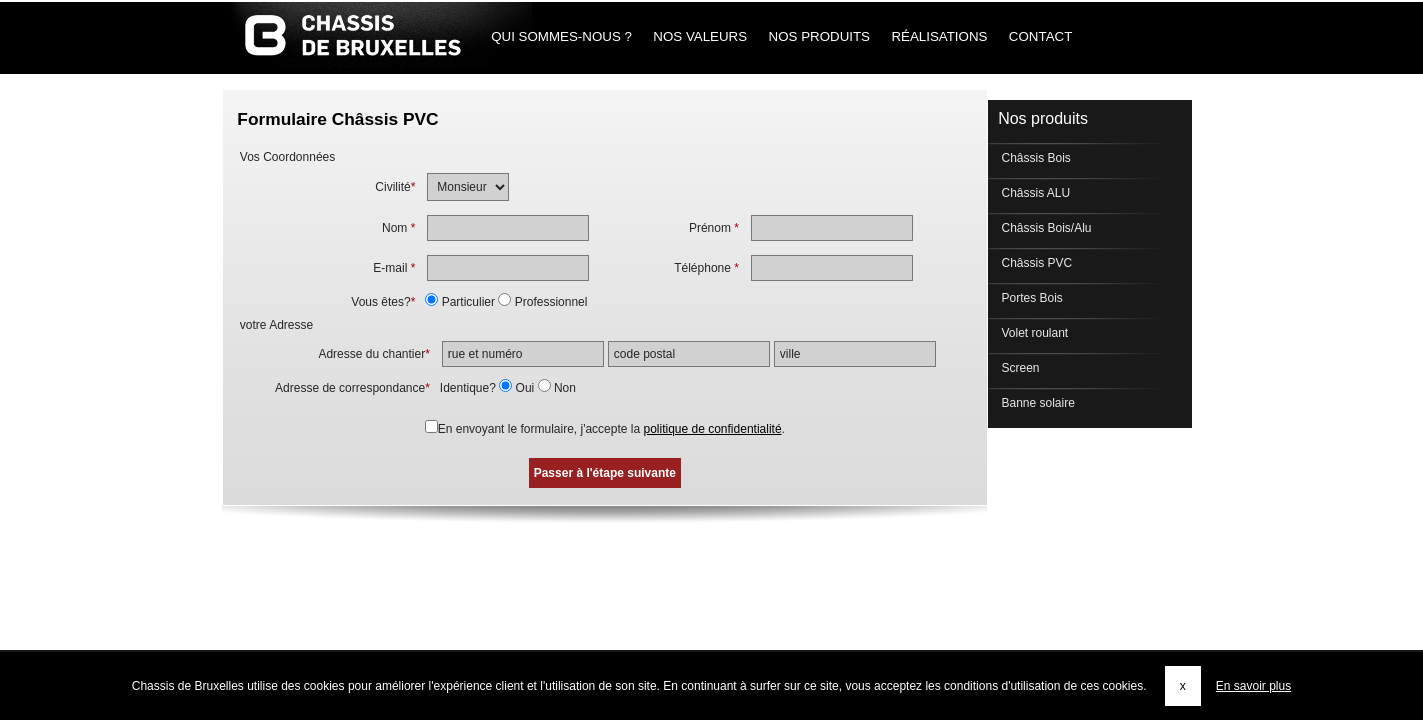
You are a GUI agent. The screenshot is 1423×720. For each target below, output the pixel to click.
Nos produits (819, 36)
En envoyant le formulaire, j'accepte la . (611, 429)
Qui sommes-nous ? (562, 36)
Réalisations (939, 36)
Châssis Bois (1034, 158)
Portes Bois (1030, 298)
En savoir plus (1253, 686)
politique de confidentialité (712, 429)
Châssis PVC (1035, 263)
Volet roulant (1033, 333)
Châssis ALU (1034, 193)
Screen (1018, 368)
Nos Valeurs (700, 36)
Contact (1040, 36)
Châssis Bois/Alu (1044, 228)
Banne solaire (1036, 403)
